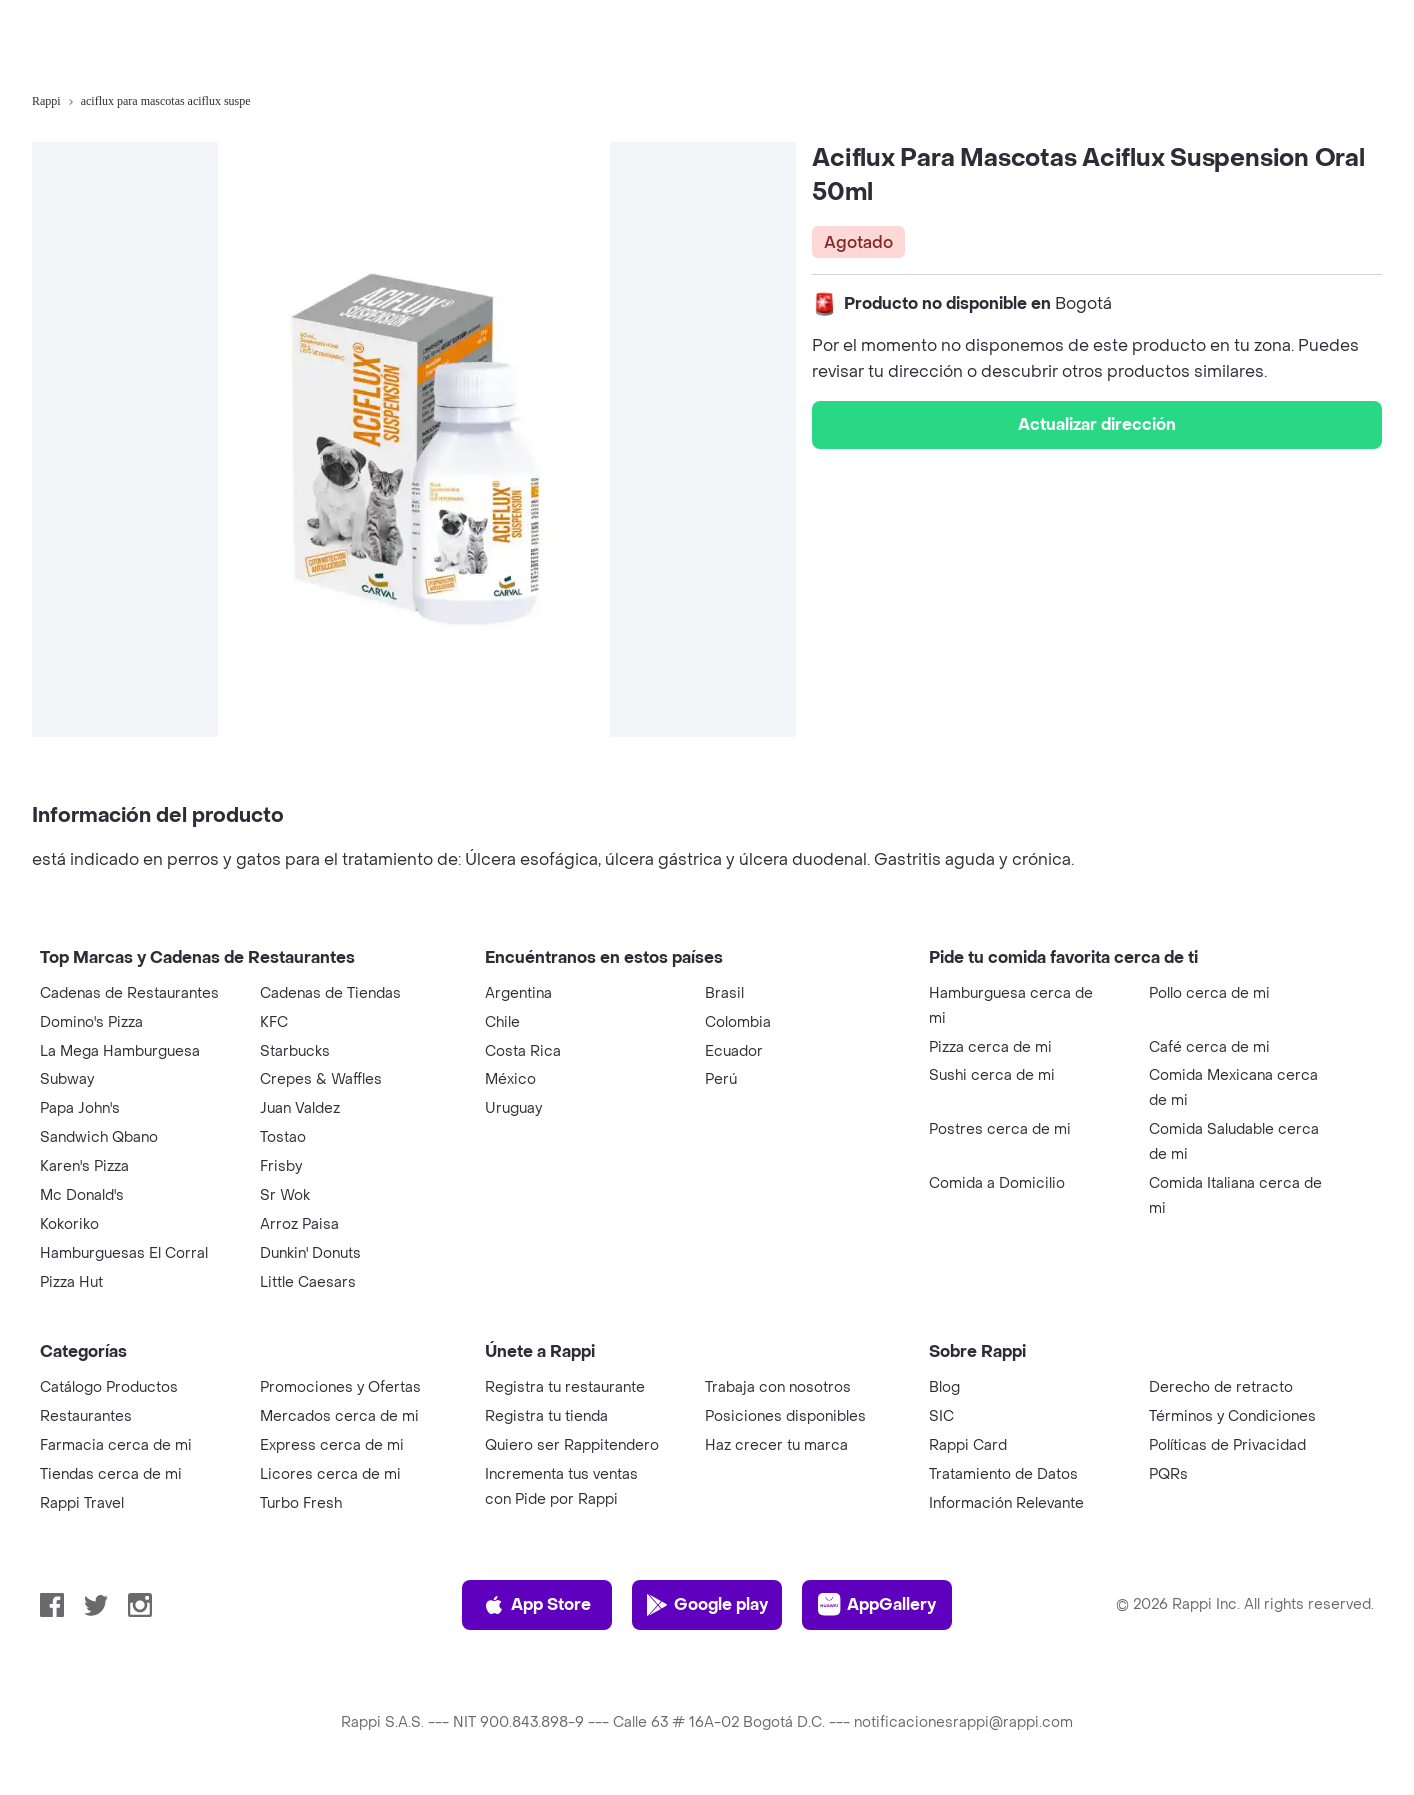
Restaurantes (86, 1416)
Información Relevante (1006, 1503)
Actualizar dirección (1097, 424)
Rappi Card (968, 1445)
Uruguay (513, 1108)
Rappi (46, 101)
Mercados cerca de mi (339, 1416)
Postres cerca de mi (1000, 1129)
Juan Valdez (300, 1108)
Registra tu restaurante (565, 1387)
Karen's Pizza (84, 1166)
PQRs (1168, 1474)
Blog (944, 1387)
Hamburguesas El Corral (124, 1253)
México (510, 1079)
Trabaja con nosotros (778, 1387)
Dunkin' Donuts (310, 1253)
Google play (706, 1605)
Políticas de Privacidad (1227, 1445)
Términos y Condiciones (1232, 1416)
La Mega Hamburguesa (120, 1051)
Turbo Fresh (301, 1503)
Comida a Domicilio (997, 1183)
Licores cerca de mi (330, 1474)
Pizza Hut (71, 1282)
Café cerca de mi (1209, 1047)
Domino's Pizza (91, 1022)
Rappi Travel (82, 1503)
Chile (502, 1022)
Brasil (724, 993)
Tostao (283, 1137)
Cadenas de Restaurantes (129, 993)
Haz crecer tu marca (776, 1445)
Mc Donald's (82, 1195)
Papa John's (80, 1108)
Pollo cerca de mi (1209, 993)
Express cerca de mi (332, 1445)
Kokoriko (69, 1224)
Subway (67, 1079)
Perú (721, 1079)
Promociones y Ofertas (340, 1387)
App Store (536, 1605)
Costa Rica (523, 1051)
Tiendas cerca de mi (111, 1474)
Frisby (281, 1166)
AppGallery (877, 1605)
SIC (941, 1416)
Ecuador (734, 1051)
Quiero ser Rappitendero (572, 1445)
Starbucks (295, 1051)
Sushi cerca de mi (992, 1075)
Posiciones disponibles (785, 1416)
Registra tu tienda (546, 1416)
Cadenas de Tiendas (330, 993)
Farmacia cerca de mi (116, 1445)
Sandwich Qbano (99, 1137)
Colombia (738, 1022)
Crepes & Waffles (321, 1079)
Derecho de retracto (1221, 1387)
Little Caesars (308, 1282)
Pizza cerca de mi (990, 1047)
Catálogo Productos (109, 1387)
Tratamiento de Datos (1003, 1474)
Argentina (518, 993)
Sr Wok (285, 1195)
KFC (274, 1022)
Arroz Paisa (299, 1224)
